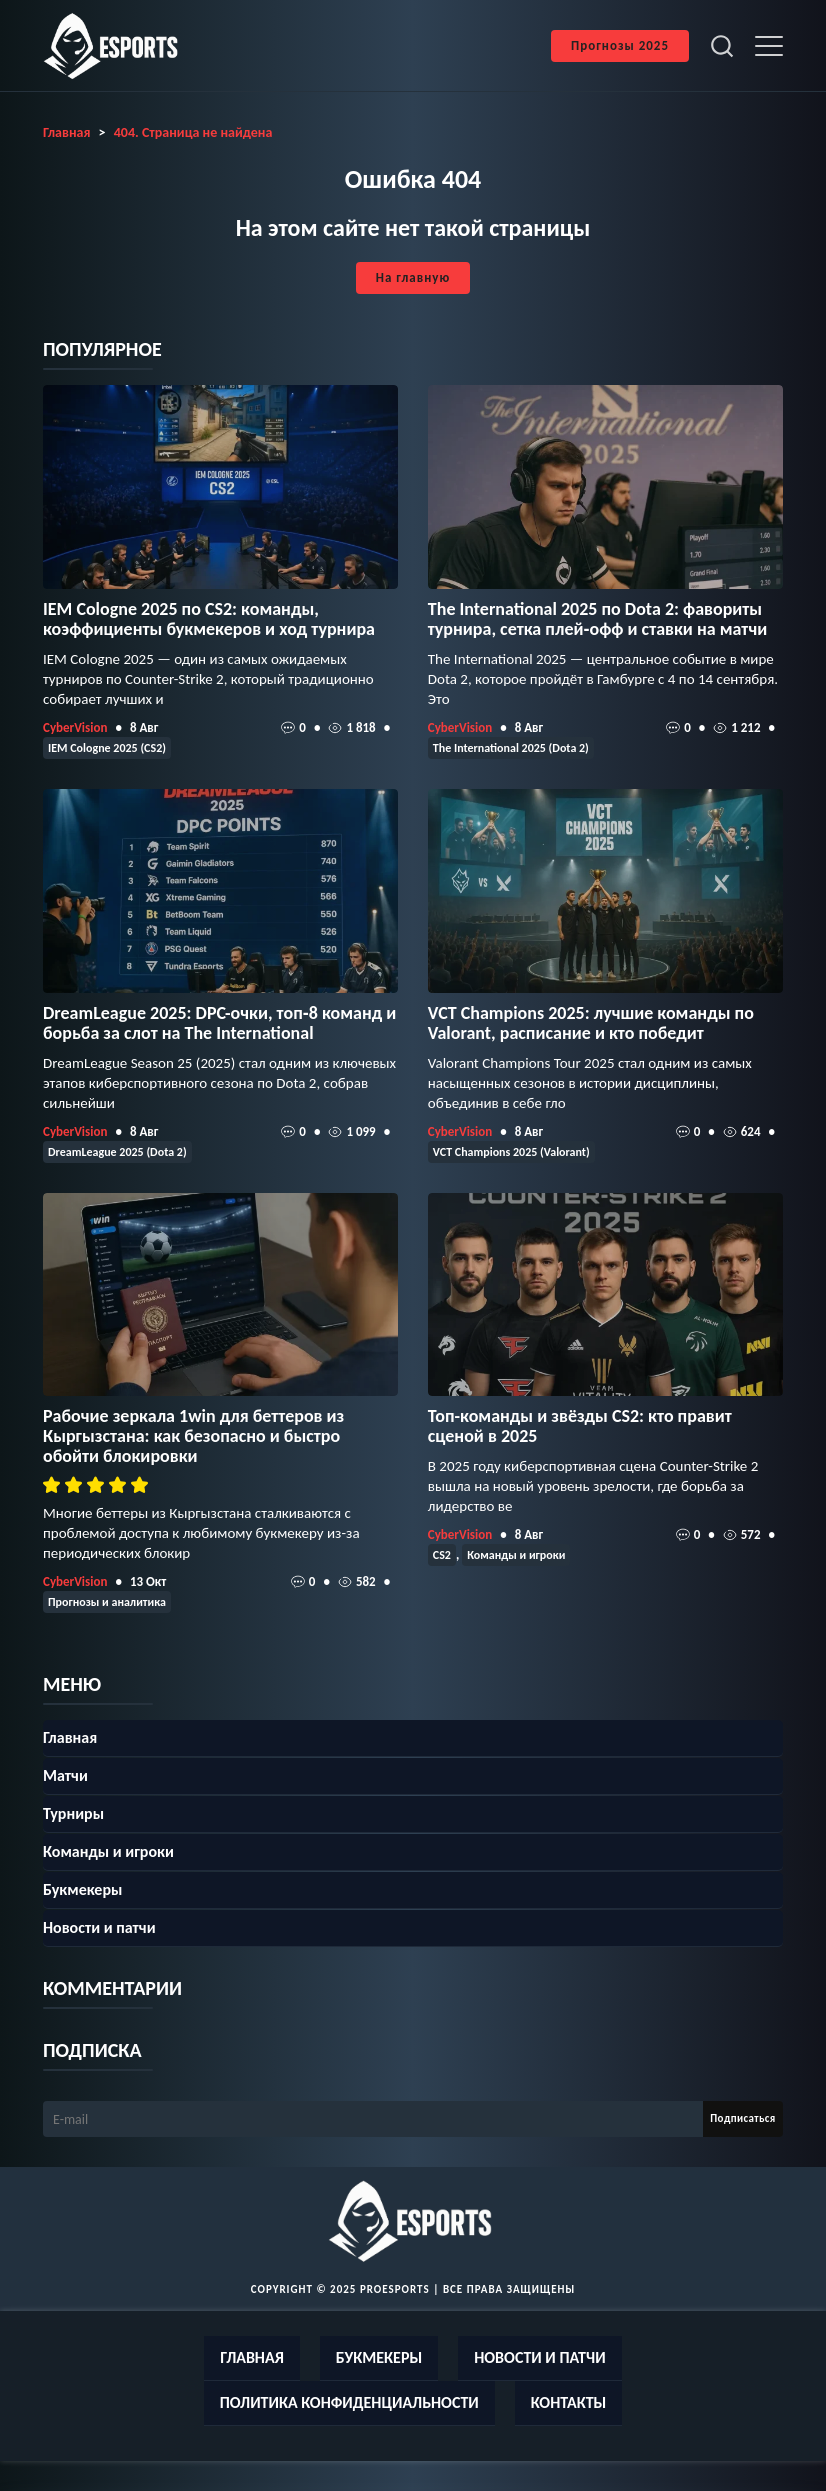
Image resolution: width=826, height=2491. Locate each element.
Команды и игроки (516, 1555)
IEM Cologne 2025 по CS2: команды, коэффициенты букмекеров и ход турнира (209, 619)
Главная (70, 1737)
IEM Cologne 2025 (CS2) (107, 748)
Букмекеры (82, 1889)
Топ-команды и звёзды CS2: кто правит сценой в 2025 (580, 1426)
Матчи (65, 1775)
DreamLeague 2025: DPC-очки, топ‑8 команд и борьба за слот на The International (219, 1023)
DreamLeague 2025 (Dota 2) (117, 1152)
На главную (413, 277)
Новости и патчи (99, 1927)
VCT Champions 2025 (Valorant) (511, 1152)
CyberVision (75, 727)
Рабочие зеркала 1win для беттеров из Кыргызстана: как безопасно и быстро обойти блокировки (193, 1436)
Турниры (73, 1813)
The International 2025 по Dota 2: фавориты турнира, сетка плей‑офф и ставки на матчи (597, 619)
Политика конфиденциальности (349, 2402)
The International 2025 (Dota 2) (511, 748)
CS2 (442, 1555)
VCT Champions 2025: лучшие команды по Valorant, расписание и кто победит (591, 1023)
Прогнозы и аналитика (107, 1602)
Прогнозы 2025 (620, 45)
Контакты (569, 2402)
